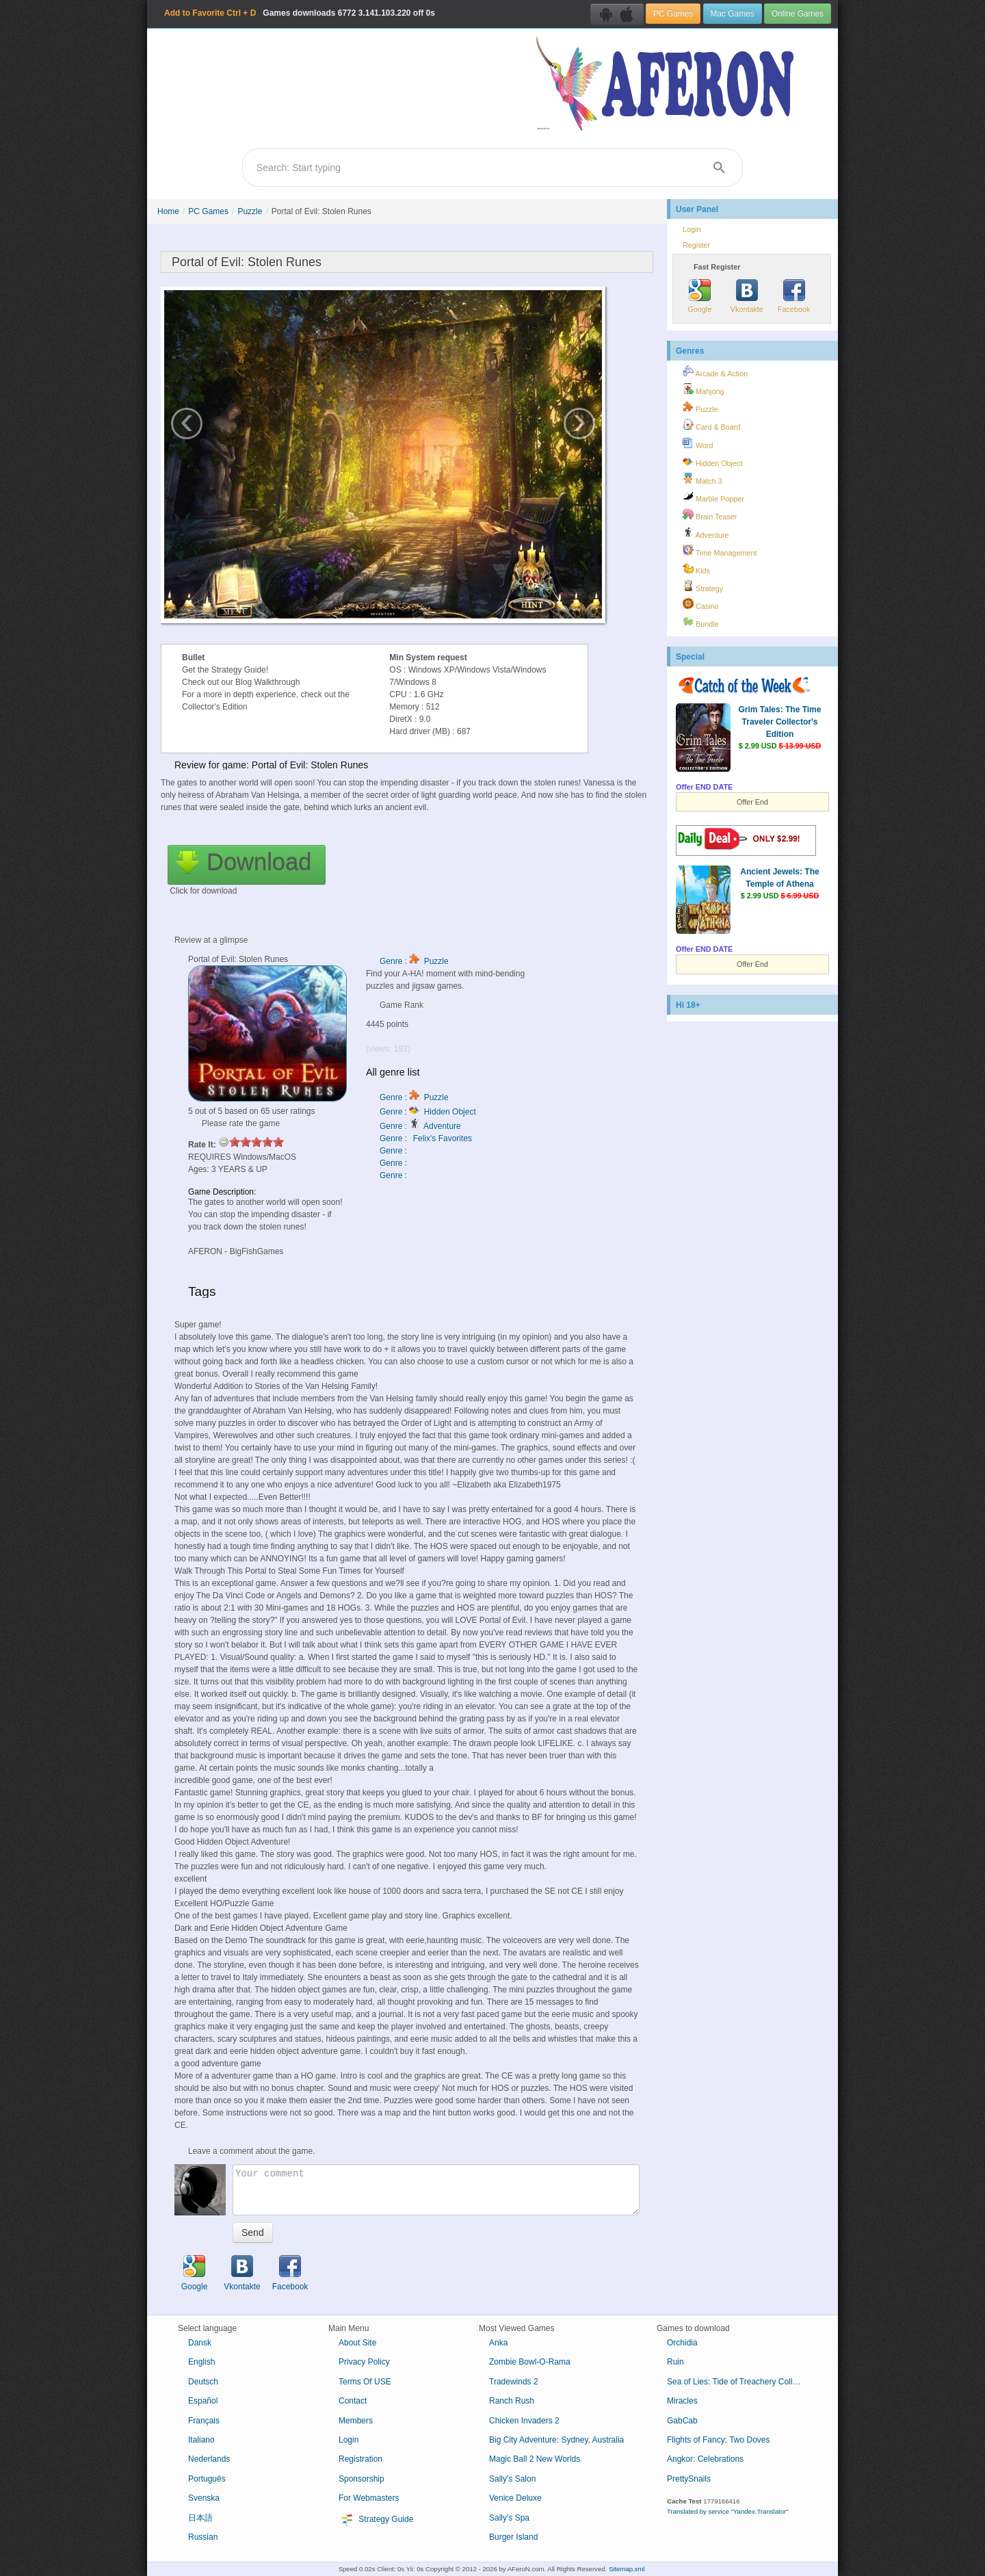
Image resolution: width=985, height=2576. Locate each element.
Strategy (703, 586)
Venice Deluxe (515, 2498)
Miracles (682, 2401)
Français (204, 2420)
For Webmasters (369, 2498)
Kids (696, 568)
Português (207, 2479)
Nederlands (209, 2459)
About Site (357, 2342)
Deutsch (203, 2381)
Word (698, 443)
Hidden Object (712, 461)
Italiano (201, 2440)
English (201, 2362)
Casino (701, 604)
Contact (353, 2401)
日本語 (200, 2518)
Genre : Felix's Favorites (426, 1138)
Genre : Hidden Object (428, 1112)
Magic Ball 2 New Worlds (534, 2459)
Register (696, 245)
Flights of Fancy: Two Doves (718, 2440)
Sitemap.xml (627, 2569)
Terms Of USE (365, 2381)
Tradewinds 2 (513, 2381)
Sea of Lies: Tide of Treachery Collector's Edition (740, 2381)
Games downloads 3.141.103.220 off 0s (299, 13)
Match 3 (702, 479)
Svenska (204, 2498)
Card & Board (711, 425)
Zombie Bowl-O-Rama (529, 2362)
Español (203, 2401)
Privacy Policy (364, 2362)
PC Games (673, 13)
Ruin (675, 2362)
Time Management (720, 551)
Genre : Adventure (420, 1126)
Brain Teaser (710, 514)
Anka (498, 2342)
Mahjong (703, 389)
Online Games (798, 13)
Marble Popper (713, 497)
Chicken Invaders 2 (524, 2420)
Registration (360, 2459)
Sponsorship (361, 2479)
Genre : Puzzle (414, 961)
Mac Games (732, 13)
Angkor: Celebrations (705, 2459)
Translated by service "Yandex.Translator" (728, 2511)
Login (691, 229)
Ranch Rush (511, 2401)
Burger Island (513, 2537)
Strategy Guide (376, 2520)
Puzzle (249, 211)
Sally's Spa (509, 2518)
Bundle (701, 622)
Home (168, 211)
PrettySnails (689, 2479)
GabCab (682, 2420)
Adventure (706, 533)
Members (356, 2420)
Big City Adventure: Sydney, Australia (556, 2440)
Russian (203, 2537)
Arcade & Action (715, 371)
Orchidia (682, 2342)
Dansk (199, 2342)
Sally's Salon (512, 2479)
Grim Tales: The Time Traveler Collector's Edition (780, 722)
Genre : (394, 1151)
